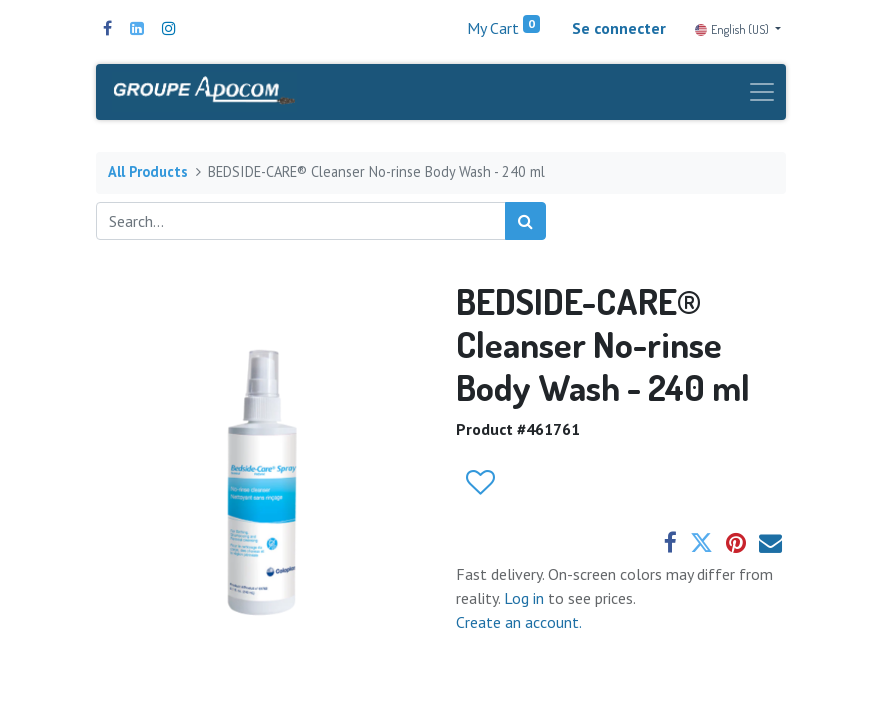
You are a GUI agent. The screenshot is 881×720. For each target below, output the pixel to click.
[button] (479, 484)
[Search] (525, 221)
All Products (148, 172)
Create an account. (519, 622)
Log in (526, 598)
